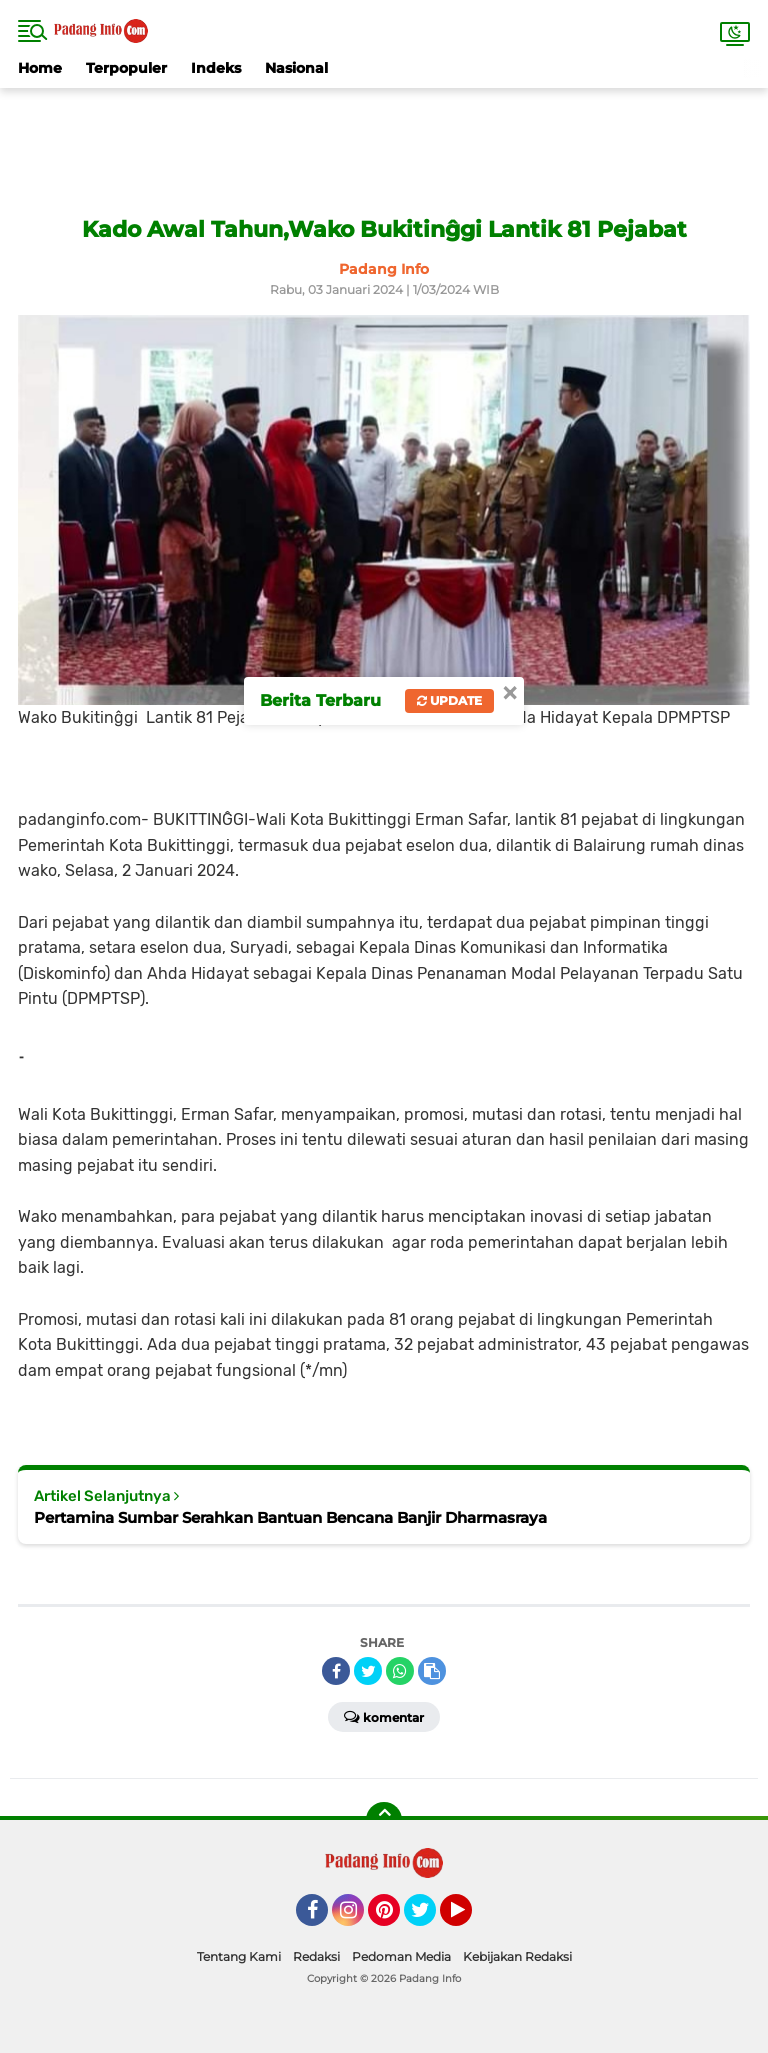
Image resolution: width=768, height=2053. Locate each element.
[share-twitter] (368, 1671)
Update (449, 700)
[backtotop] (384, 1820)
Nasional (296, 68)
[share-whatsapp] (400, 1671)
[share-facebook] (336, 1671)
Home (40, 68)
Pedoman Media (401, 1956)
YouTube (470, 1919)
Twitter (429, 1919)
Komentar (384, 1716)
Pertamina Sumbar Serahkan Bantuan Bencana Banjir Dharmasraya (290, 1517)
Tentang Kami (239, 1956)
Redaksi (316, 1956)
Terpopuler (126, 68)
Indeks (216, 68)
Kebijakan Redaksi (517, 1956)
